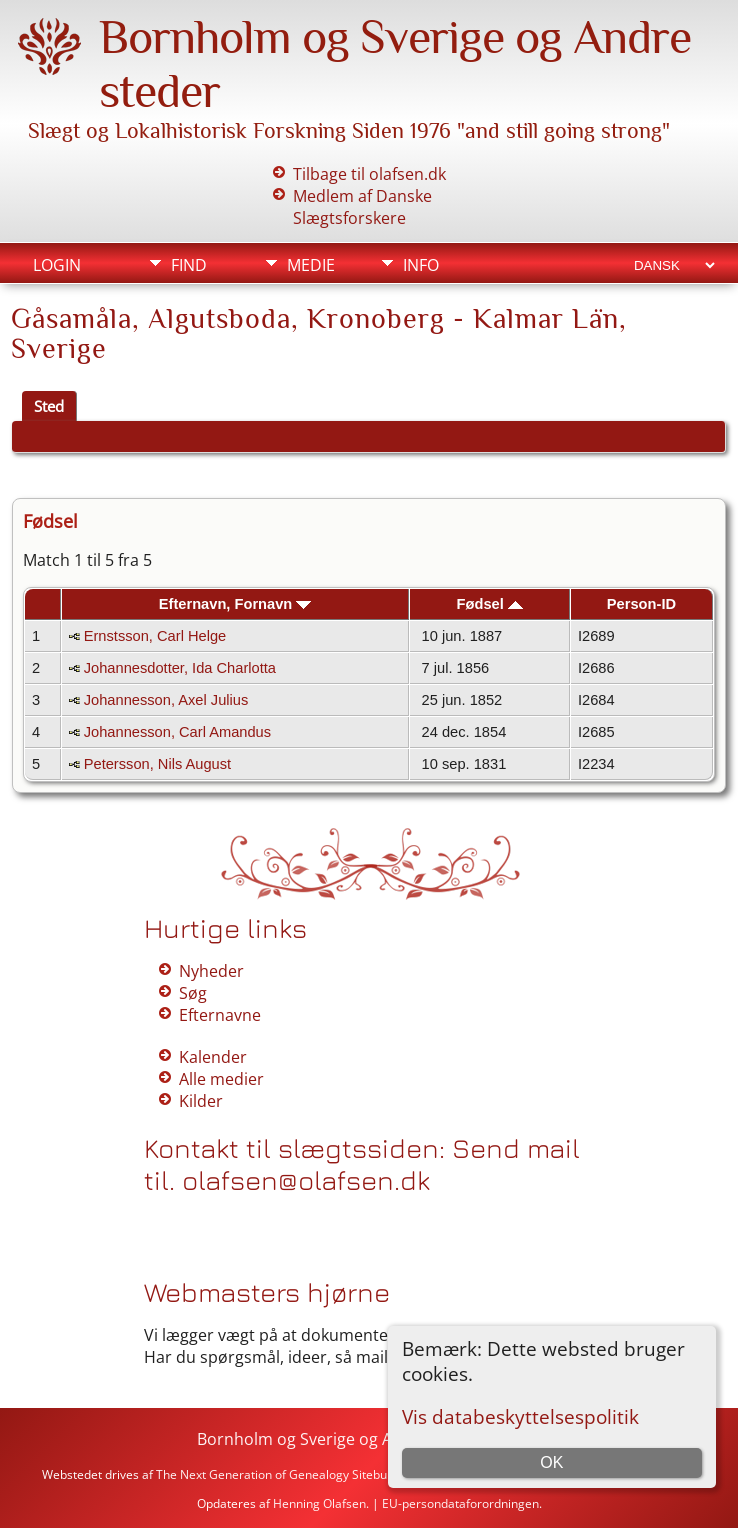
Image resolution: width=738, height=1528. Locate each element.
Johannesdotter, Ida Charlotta (180, 668)
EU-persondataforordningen (460, 1503)
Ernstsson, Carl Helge (155, 636)
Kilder (201, 1101)
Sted (49, 406)
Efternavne (220, 1015)
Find (189, 265)
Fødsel (490, 604)
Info (421, 265)
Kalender (213, 1057)
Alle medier (221, 1079)
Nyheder (211, 971)
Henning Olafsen (319, 1503)
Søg (193, 993)
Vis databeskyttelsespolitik (520, 1416)
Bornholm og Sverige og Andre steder (339, 1439)
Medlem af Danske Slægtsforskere (362, 207)
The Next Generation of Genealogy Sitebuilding (286, 1474)
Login (57, 265)
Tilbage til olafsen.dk (369, 174)
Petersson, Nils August (157, 764)
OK (551, 1462)
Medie (311, 265)
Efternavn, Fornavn (235, 604)
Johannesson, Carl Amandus (177, 732)
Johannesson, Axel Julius (166, 700)
